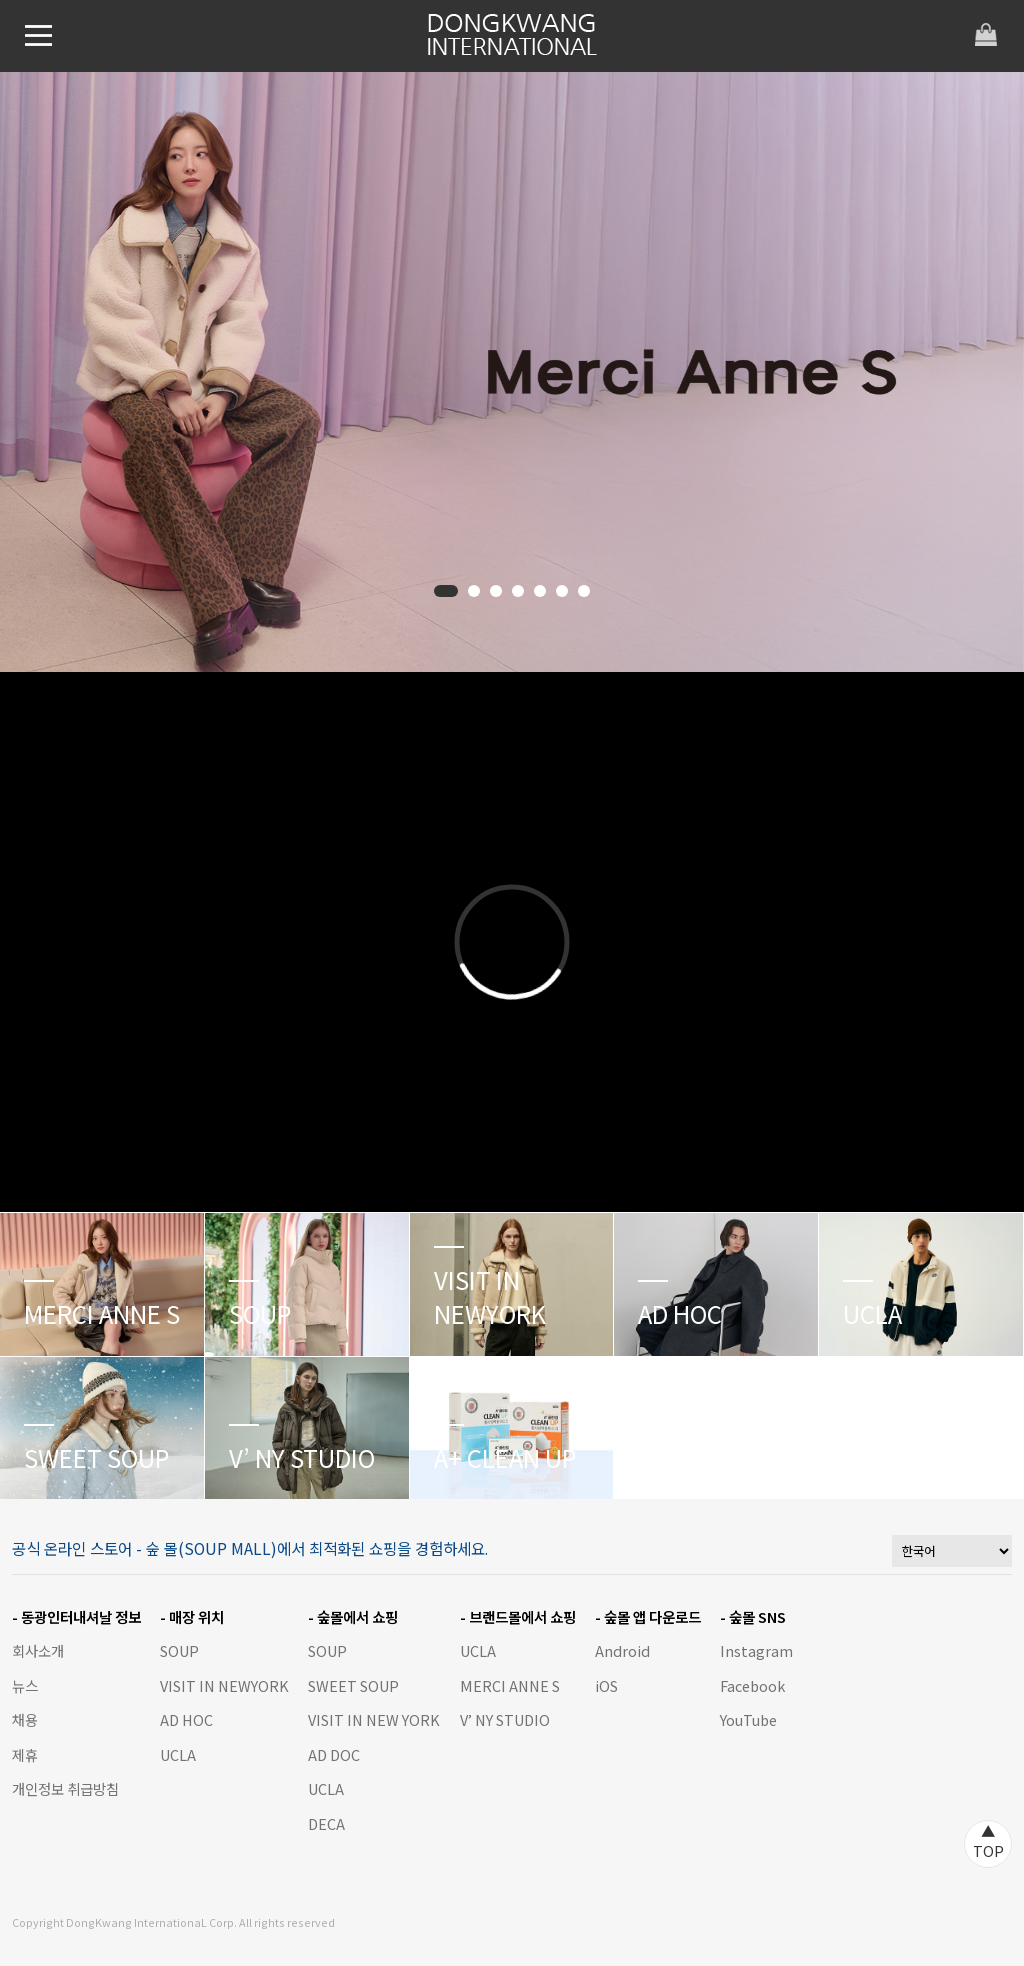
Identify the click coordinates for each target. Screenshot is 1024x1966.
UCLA (178, 1754)
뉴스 (25, 1685)
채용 (25, 1719)
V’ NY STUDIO (505, 1719)
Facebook (752, 1685)
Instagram (756, 1650)
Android (622, 1650)
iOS (606, 1685)
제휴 (25, 1754)
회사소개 (38, 1650)
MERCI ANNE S (510, 1685)
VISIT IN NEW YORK (374, 1719)
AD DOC (334, 1754)
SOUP (179, 1650)
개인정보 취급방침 (65, 1788)
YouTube (748, 1719)
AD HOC (186, 1719)
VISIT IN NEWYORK (224, 1685)
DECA (326, 1823)
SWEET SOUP (353, 1685)
